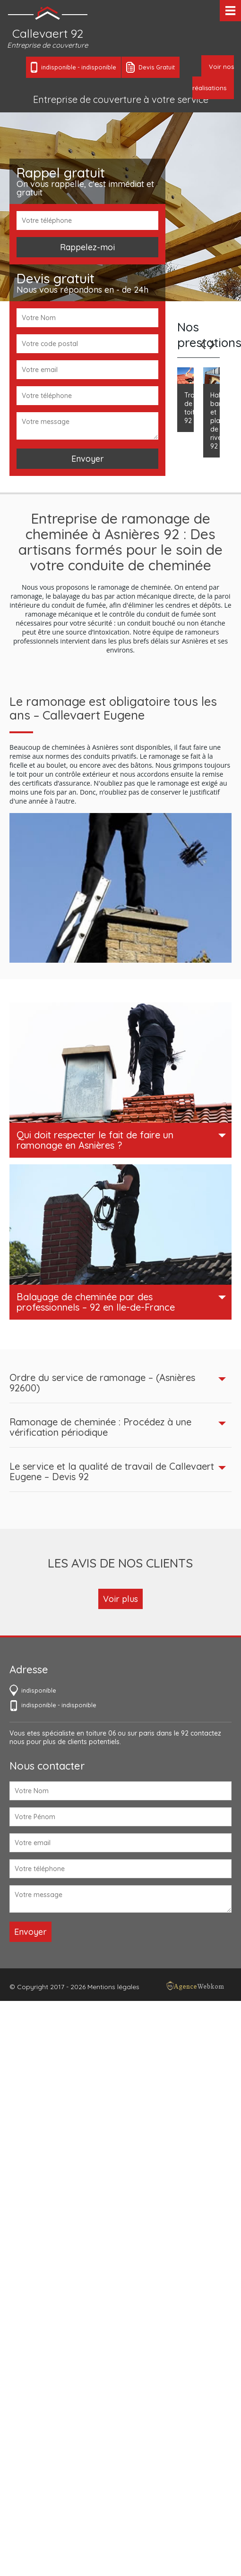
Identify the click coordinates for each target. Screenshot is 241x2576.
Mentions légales (113, 1987)
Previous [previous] (203, 344)
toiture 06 (101, 1733)
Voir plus (120, 1598)
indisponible (58, 67)
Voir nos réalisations (213, 77)
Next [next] (212, 344)
